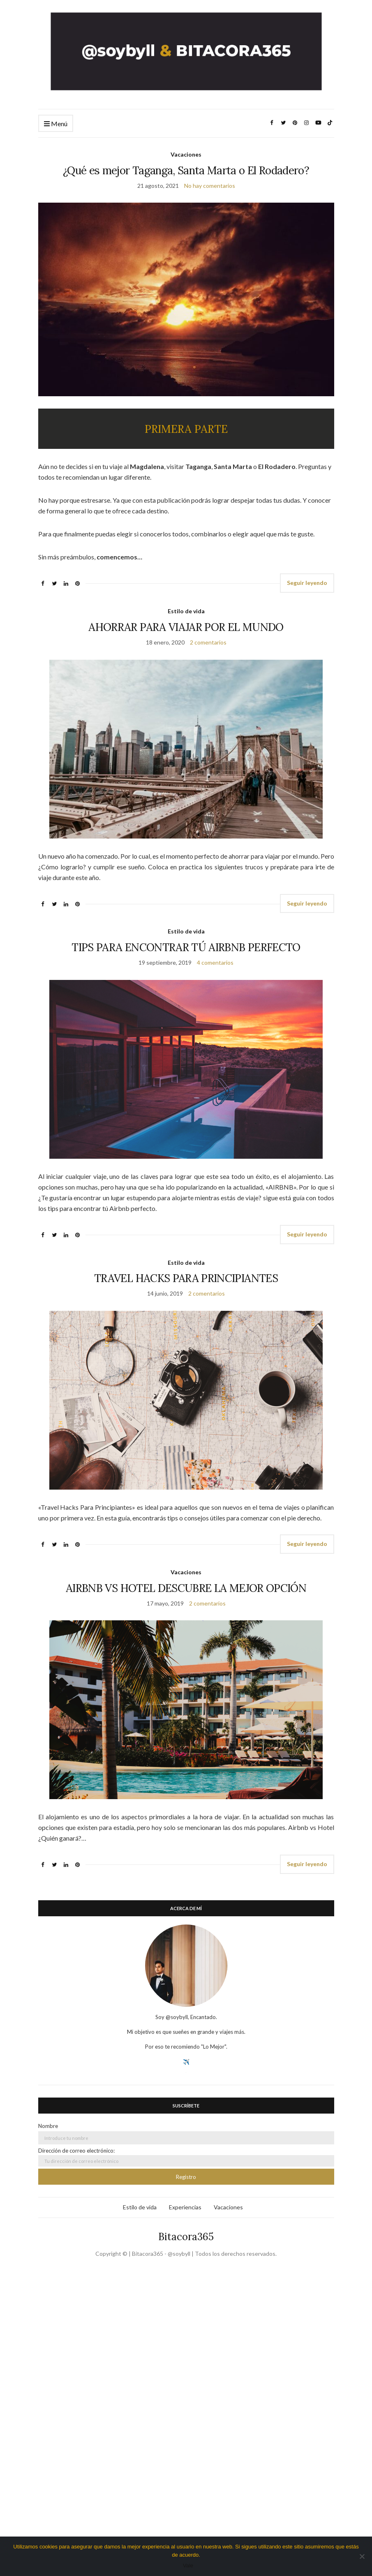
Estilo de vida (186, 611)
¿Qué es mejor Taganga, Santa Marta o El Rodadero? (186, 170)
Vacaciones (186, 154)
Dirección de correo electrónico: (186, 2157)
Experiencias (185, 2207)
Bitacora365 (186, 2236)
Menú (55, 124)
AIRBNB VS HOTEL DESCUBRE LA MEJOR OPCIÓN (186, 1588)
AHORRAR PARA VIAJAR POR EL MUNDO (185, 627)
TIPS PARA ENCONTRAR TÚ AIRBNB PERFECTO (186, 947)
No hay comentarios (209, 185)
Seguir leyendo (307, 582)
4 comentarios (215, 962)
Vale (188, 2565)
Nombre (48, 2126)
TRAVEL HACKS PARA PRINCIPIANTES (186, 1278)
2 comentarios (208, 642)
